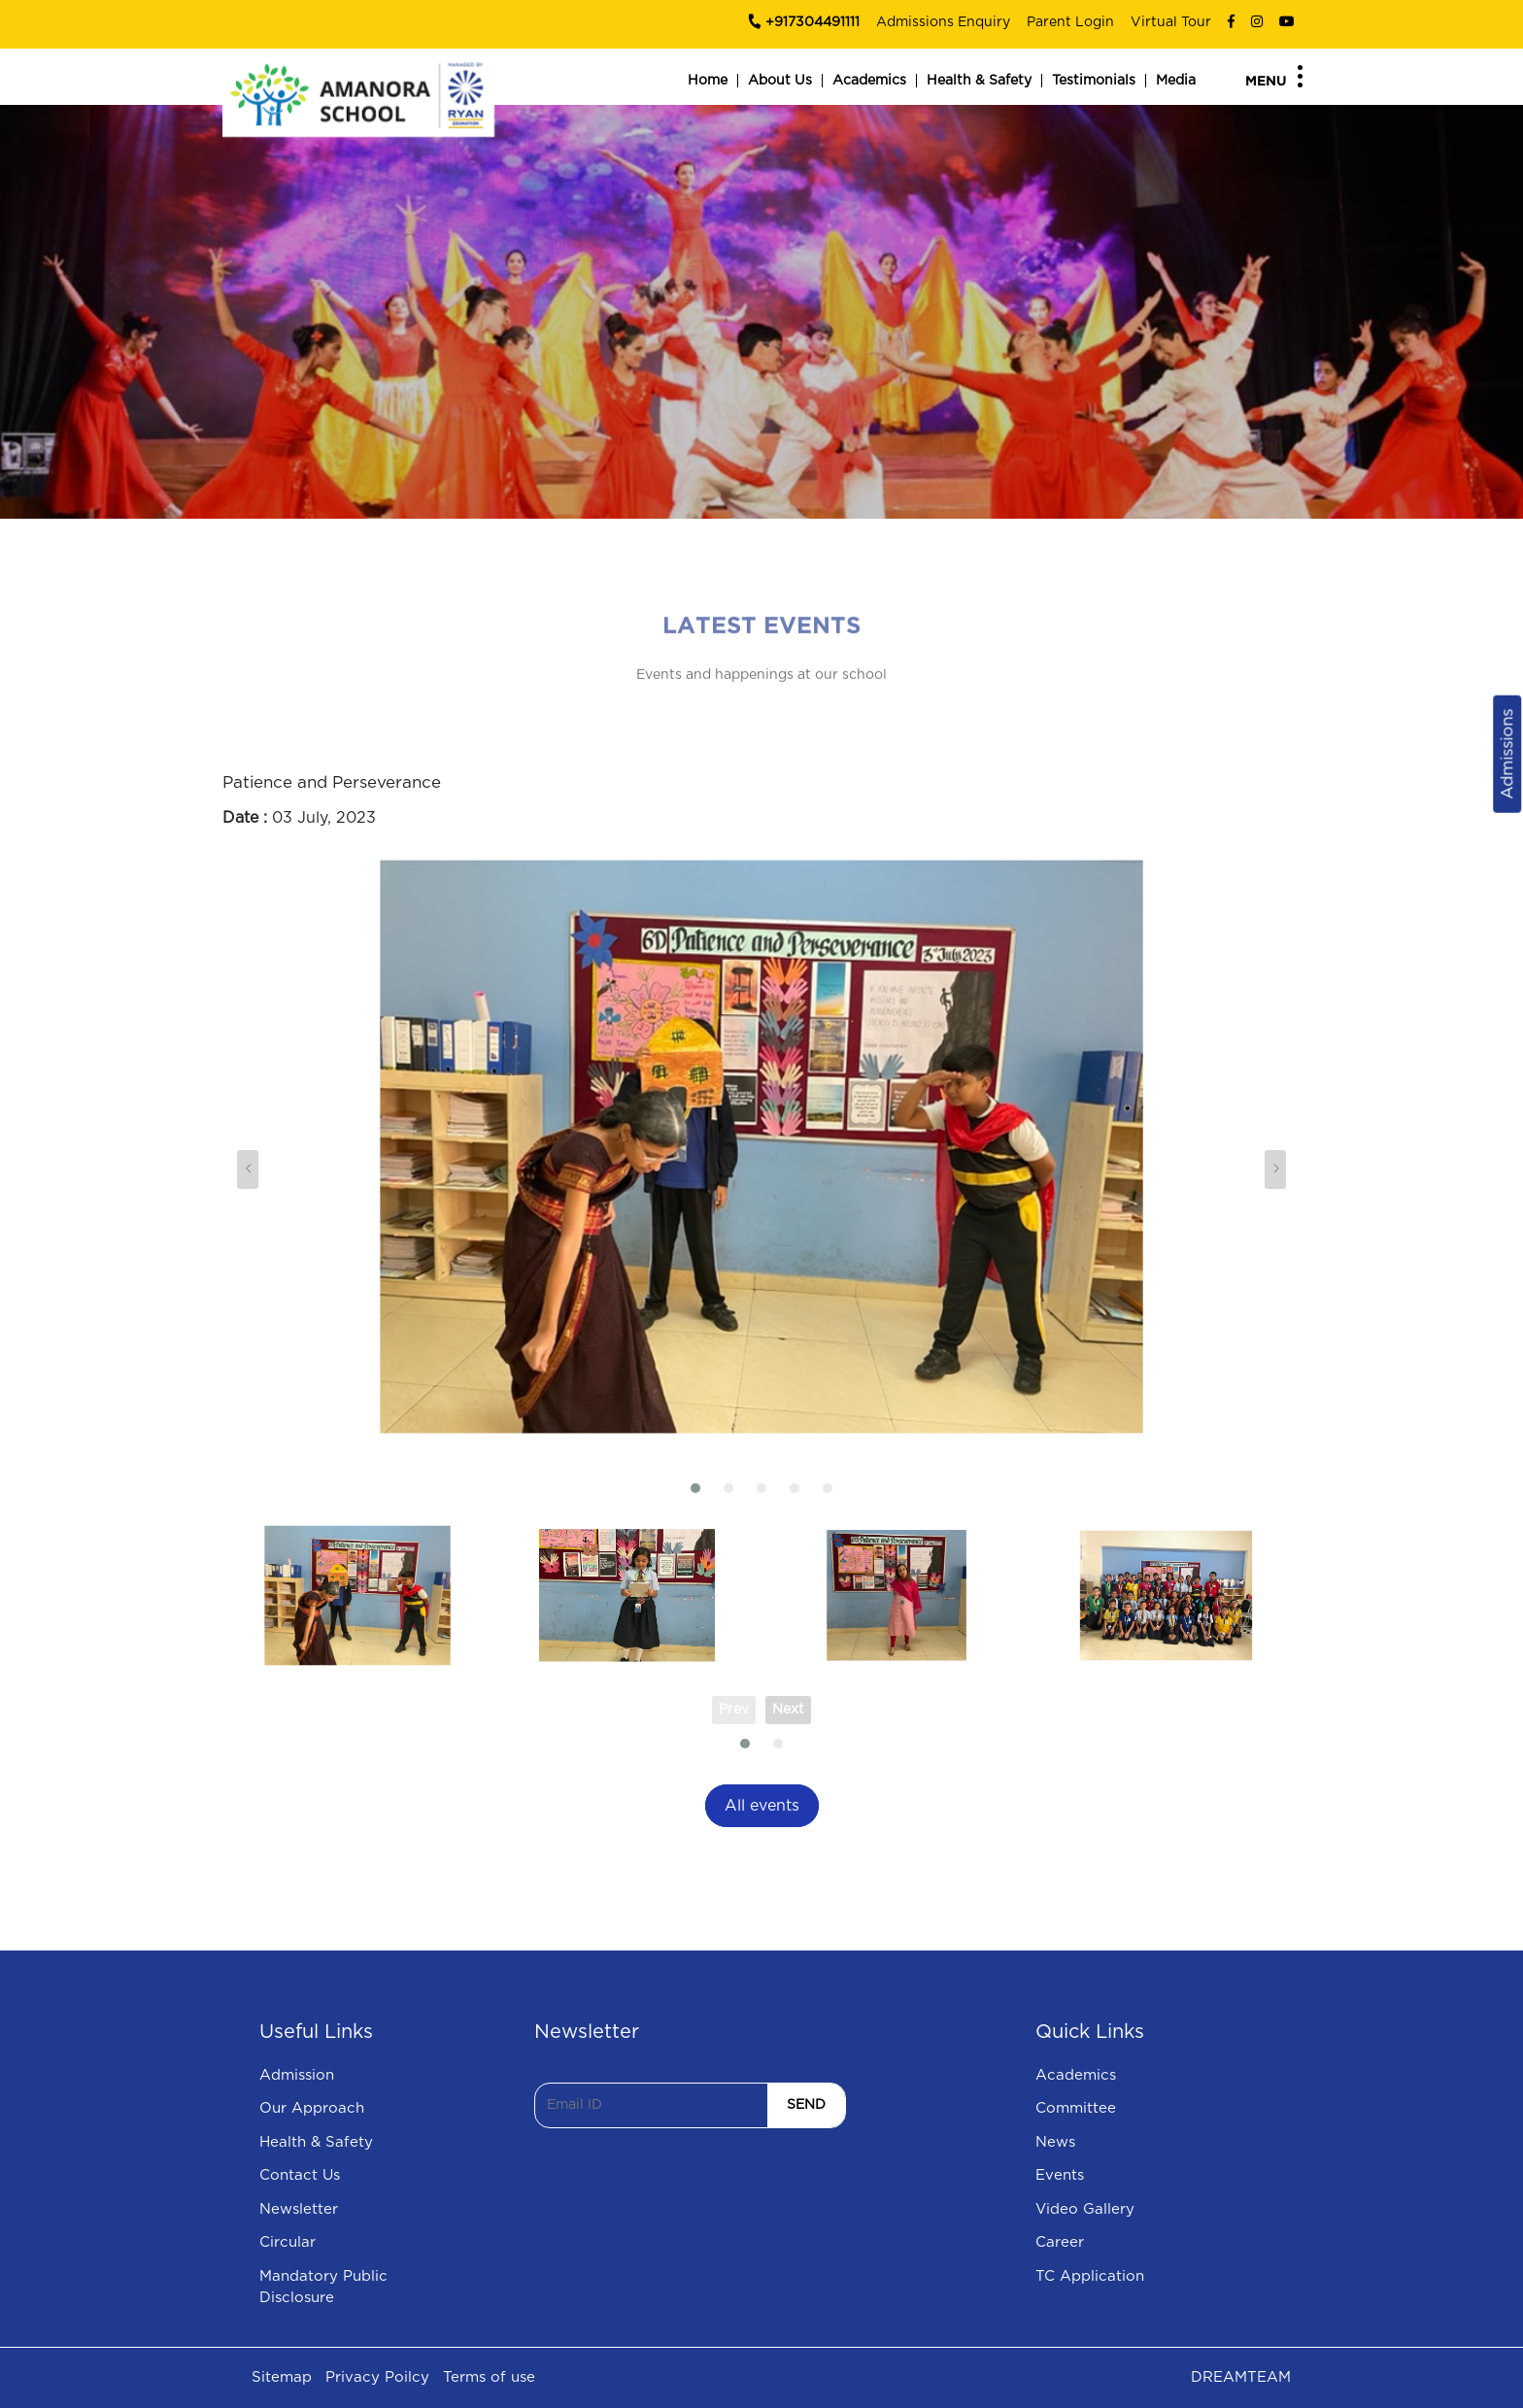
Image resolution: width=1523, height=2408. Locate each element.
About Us (780, 80)
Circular (287, 2242)
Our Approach (311, 2108)
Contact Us (299, 2175)
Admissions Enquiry (943, 22)
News (1055, 2142)
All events (762, 1806)
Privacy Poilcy (377, 2377)
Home (708, 80)
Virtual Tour (1171, 22)
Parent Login (1070, 22)
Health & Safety (979, 80)
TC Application (1089, 2276)
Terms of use (489, 2377)
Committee (1075, 2108)
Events (1059, 2175)
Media (1176, 80)
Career (1059, 2242)
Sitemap (282, 2377)
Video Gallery (1084, 2209)
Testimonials (1093, 80)
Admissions (1507, 753)
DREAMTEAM (1241, 2377)
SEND (806, 2105)
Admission (296, 2075)
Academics (869, 80)
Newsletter (298, 2209)
